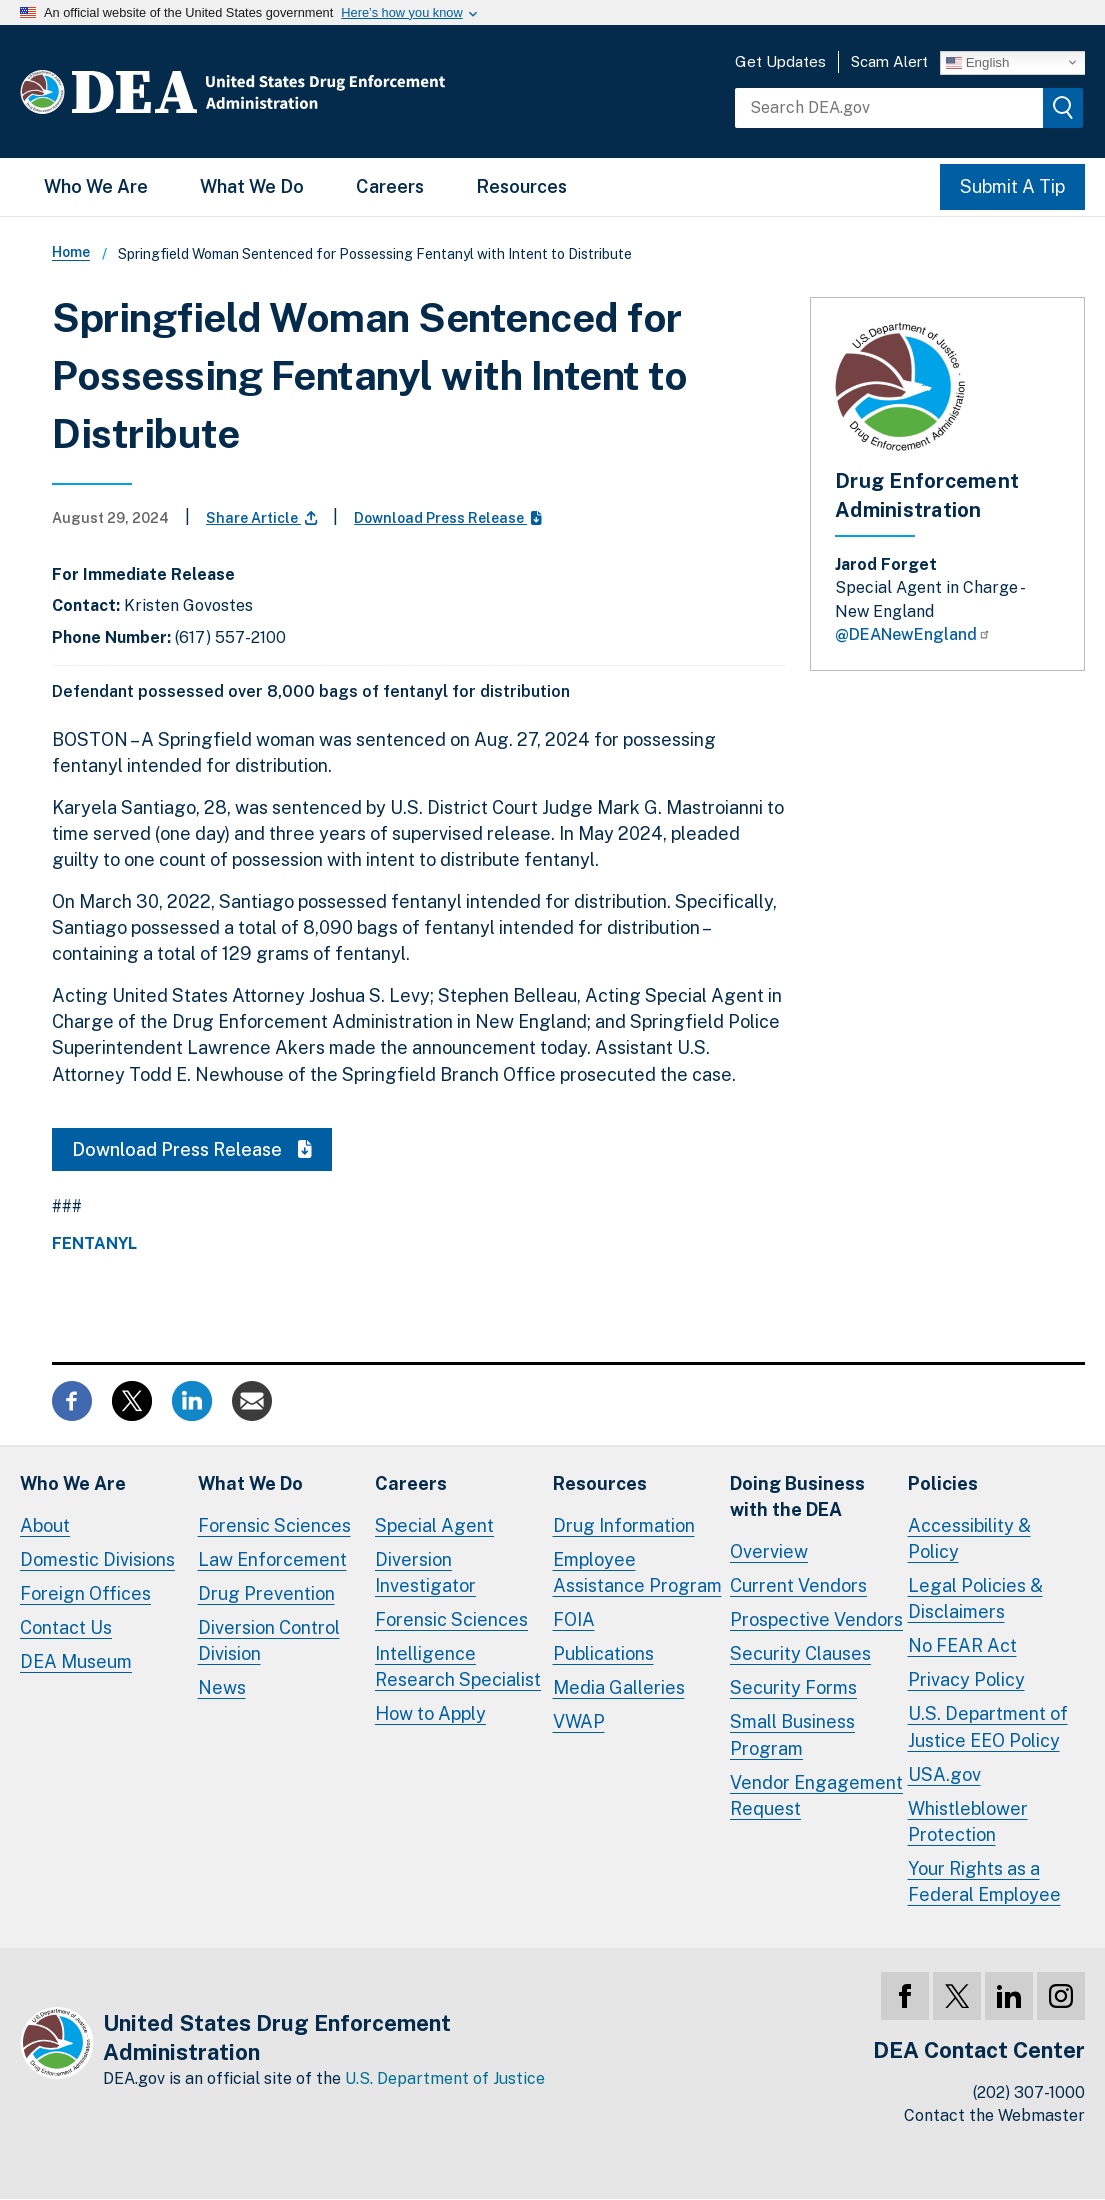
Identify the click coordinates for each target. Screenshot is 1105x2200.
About (45, 1525)
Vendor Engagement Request (816, 1795)
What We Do (252, 186)
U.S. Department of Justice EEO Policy (988, 1726)
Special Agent (434, 1525)
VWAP (579, 1721)
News (222, 1687)
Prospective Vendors (816, 1619)
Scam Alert (889, 61)
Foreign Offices (85, 1593)
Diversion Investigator (425, 1572)
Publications (603, 1653)
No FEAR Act (962, 1645)
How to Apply (430, 1713)
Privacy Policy (966, 1679)
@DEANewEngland (913, 634)
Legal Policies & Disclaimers (975, 1598)
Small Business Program (792, 1734)
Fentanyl (94, 1244)
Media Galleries (619, 1687)
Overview (769, 1551)
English (977, 62)
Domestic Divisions (97, 1559)
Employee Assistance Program (637, 1572)
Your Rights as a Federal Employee (984, 1881)
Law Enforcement (272, 1559)
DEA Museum (76, 1661)
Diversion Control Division (269, 1640)
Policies (943, 1483)
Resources (521, 186)
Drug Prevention (266, 1593)
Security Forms (793, 1687)
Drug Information (624, 1525)
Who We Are (96, 186)
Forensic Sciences (274, 1525)
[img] (1063, 108)
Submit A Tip (1012, 186)
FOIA (574, 1619)
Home (71, 252)
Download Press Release (448, 518)
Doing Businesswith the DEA (797, 1496)
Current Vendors (798, 1585)
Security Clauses (800, 1653)
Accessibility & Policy (969, 1538)
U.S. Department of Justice (445, 2078)
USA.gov (944, 1774)
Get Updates (780, 61)
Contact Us (66, 1627)
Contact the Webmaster (994, 2115)
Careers (390, 186)
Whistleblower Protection (968, 1821)
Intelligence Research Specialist (458, 1666)
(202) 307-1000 (1029, 2092)
